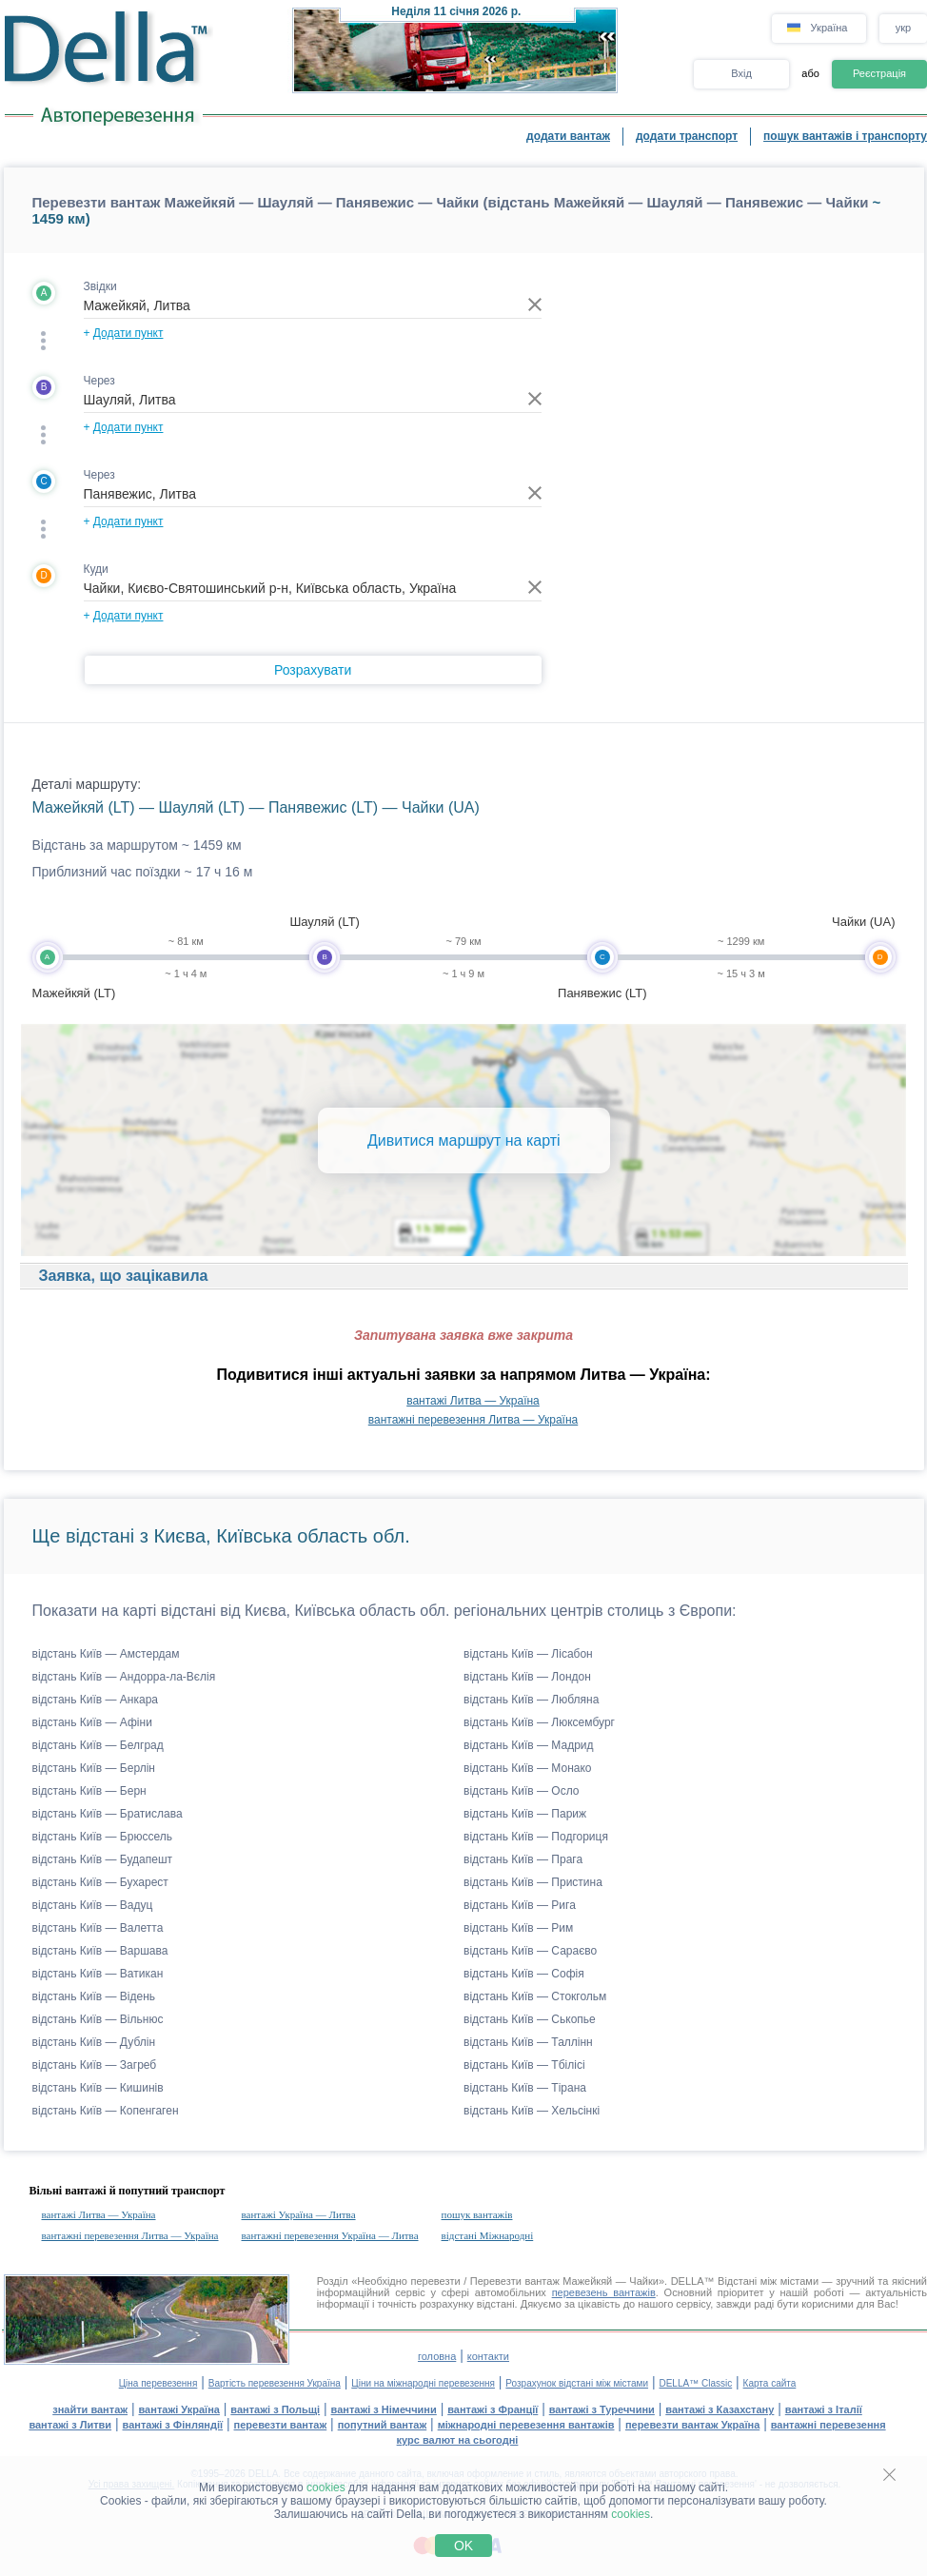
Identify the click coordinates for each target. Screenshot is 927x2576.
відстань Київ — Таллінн (528, 2042)
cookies (325, 2487)
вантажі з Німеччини (384, 2409)
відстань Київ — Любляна (531, 1699)
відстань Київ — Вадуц (92, 1905)
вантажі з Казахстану (719, 2409)
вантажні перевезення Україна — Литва (330, 2235)
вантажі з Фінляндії (173, 2424)
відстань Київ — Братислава (107, 1813)
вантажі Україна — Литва (299, 2214)
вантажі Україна (179, 2409)
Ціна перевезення (158, 2383)
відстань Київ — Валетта (98, 1928)
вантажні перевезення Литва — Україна (473, 1419)
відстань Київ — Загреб (94, 2065)
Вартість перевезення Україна (274, 2383)
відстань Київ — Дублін (94, 2042)
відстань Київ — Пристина (533, 1882)
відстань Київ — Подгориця (536, 1836)
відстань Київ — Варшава (100, 1950)
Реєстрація (879, 73)
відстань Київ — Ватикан (98, 1973)
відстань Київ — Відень (94, 1996)
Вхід (741, 73)
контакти (488, 2356)
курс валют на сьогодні (458, 2440)
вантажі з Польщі (275, 2409)
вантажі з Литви (70, 2424)
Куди (96, 569)
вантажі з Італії (823, 2409)
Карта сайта (770, 2383)
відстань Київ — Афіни (92, 1722)
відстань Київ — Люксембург (539, 1722)
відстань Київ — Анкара (95, 1699)
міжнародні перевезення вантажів (526, 2424)
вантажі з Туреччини (602, 2409)
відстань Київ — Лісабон (528, 1654)
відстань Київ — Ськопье (530, 2019)
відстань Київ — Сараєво (530, 1950)
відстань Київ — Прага (523, 1859)
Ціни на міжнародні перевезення (423, 2383)
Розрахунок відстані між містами (576, 2383)
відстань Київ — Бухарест (100, 1882)
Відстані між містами (768, 2281)
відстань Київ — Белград (98, 1745)
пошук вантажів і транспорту (845, 136)
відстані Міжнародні (488, 2235)
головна (437, 2356)
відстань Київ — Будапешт (102, 1859)
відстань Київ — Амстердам (106, 1654)
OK (463, 2545)
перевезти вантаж (280, 2424)
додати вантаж (568, 136)
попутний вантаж (382, 2424)
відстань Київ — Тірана (525, 2087)
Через (99, 380)
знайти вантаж (90, 2409)
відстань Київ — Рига (520, 1905)
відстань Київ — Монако (528, 1768)
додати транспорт (687, 136)
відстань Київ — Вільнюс (98, 2019)
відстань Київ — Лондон (527, 1676)
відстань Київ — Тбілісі (524, 2065)
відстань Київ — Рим (518, 1928)
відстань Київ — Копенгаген (105, 2110)
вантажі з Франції (492, 2409)
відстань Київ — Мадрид (529, 1745)
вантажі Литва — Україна (473, 1400)
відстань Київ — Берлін (93, 1768)
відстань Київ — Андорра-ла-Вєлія (124, 1676)
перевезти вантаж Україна (692, 2424)
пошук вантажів (477, 2214)
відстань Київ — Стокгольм (535, 1996)
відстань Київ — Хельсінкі (532, 2110)
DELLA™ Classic (695, 2383)
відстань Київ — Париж (525, 1813)
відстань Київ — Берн (89, 1791)
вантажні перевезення (828, 2424)
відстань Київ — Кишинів (98, 2087)
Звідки (100, 286)
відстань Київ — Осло (522, 1791)
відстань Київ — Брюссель (102, 1836)
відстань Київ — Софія (524, 1973)
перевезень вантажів (604, 2292)
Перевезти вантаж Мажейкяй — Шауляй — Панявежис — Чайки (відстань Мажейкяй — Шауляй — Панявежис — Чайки (450, 202)
